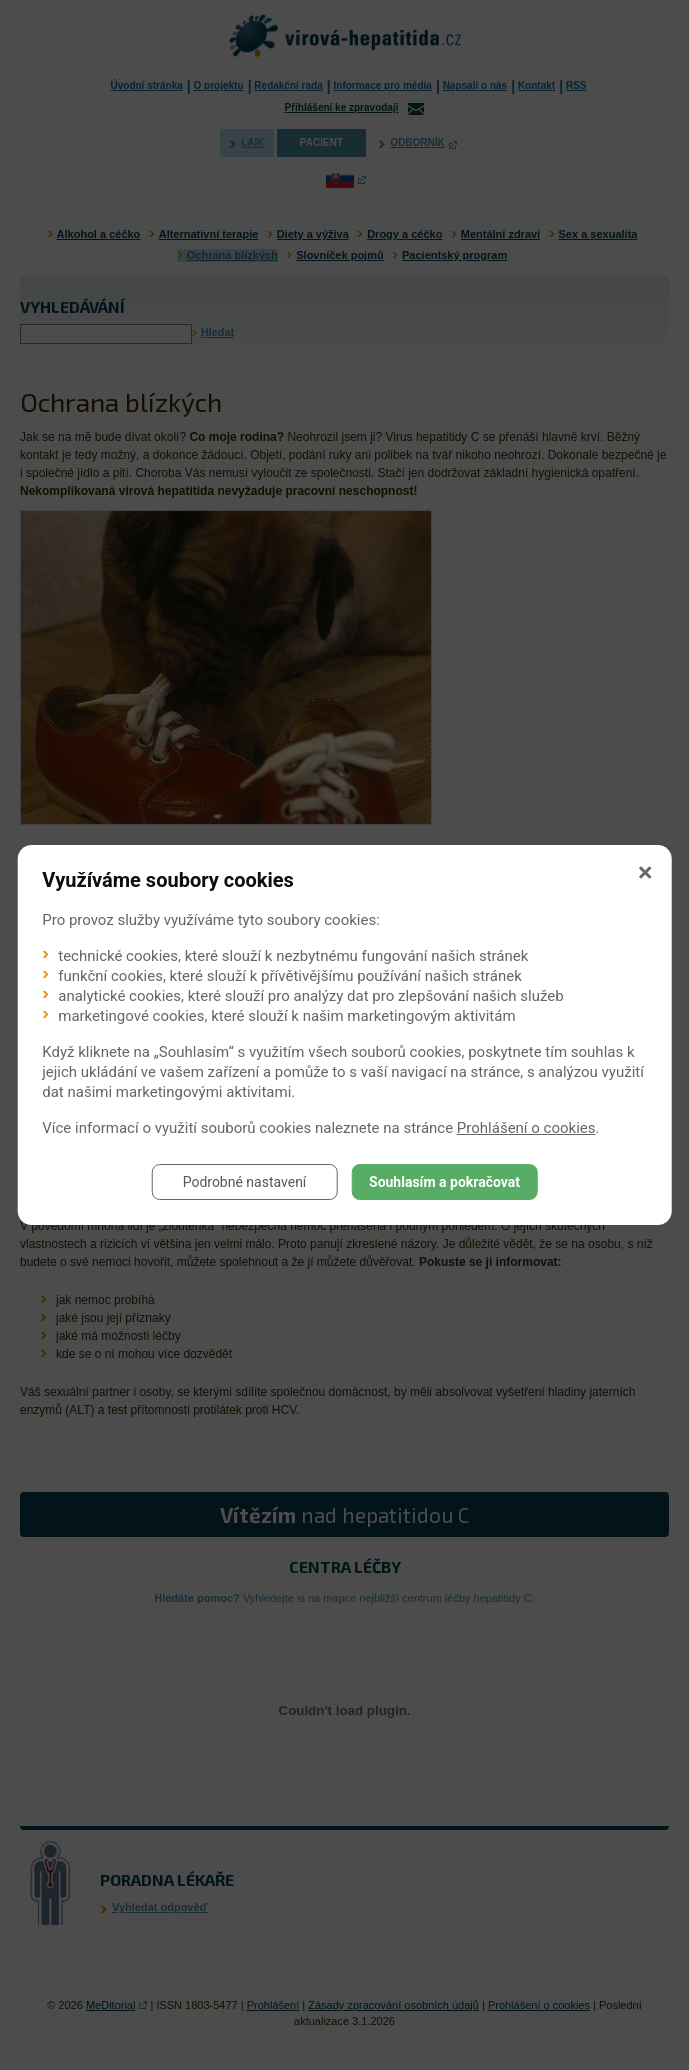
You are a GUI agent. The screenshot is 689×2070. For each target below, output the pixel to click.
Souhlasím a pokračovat (444, 1182)
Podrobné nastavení (245, 1182)
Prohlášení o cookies (526, 1128)
